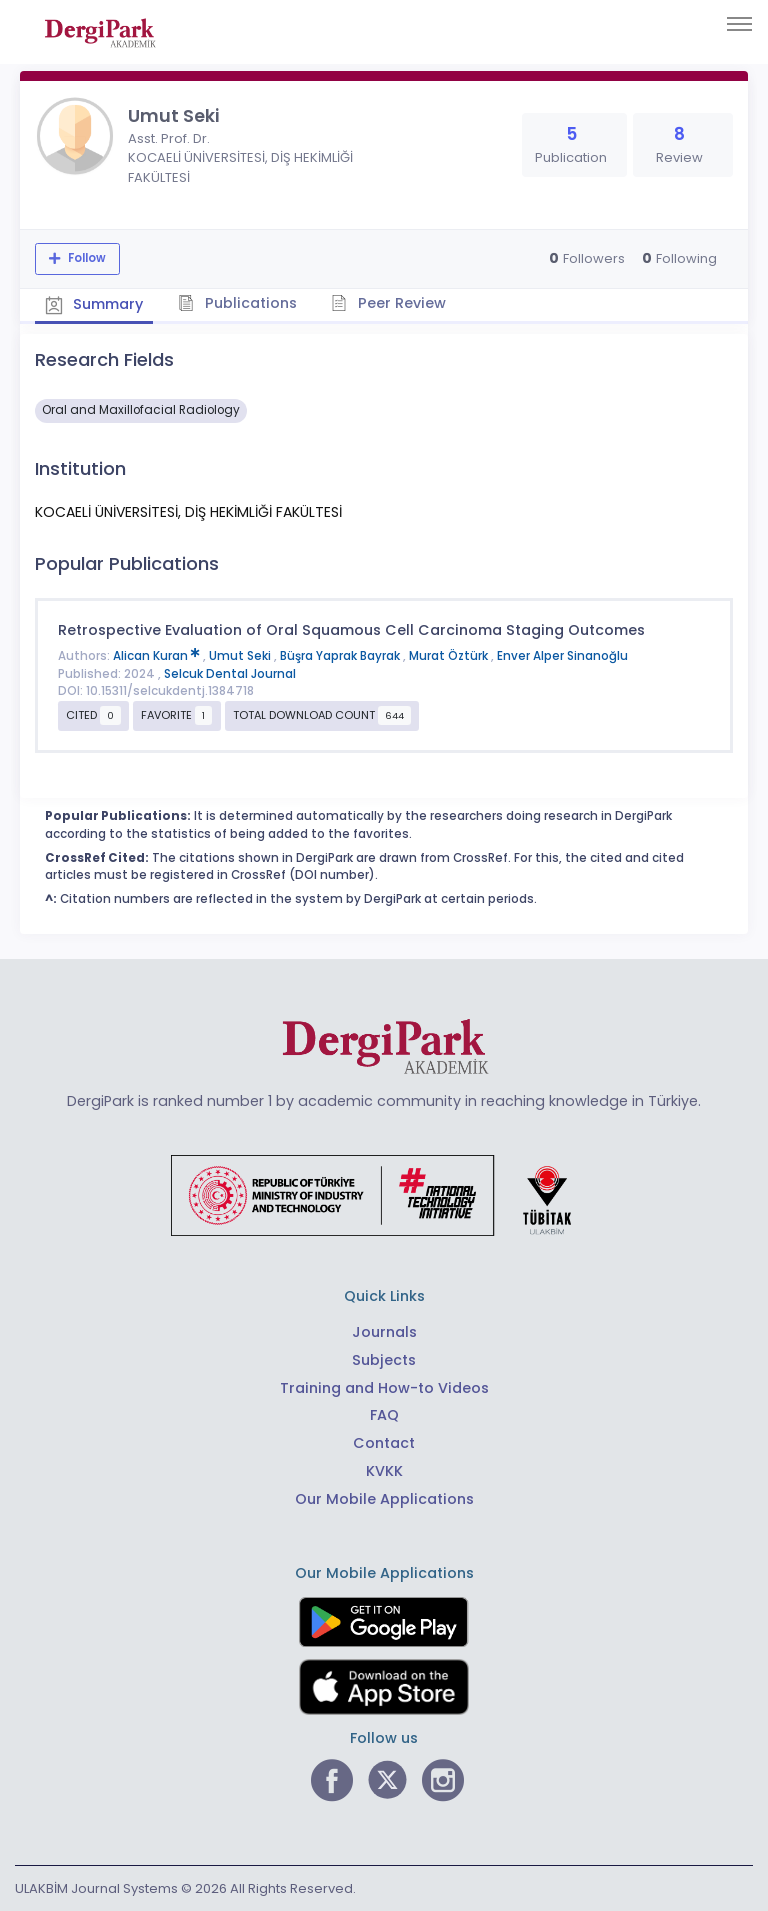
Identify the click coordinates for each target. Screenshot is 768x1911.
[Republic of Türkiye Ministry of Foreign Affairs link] (384, 1195)
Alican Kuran (158, 656)
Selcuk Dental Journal (230, 674)
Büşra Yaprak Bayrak (341, 656)
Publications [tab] (238, 303)
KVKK (384, 1471)
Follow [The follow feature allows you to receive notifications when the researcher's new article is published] (85, 258)
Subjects (384, 1359)
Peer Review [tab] (389, 303)
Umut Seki (241, 656)
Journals (384, 1332)
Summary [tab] (94, 304)
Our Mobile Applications (384, 1499)
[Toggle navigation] (739, 24)
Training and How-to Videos (384, 1387)
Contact (384, 1443)
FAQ (384, 1415)
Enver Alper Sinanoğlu (562, 656)
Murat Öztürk (450, 656)
